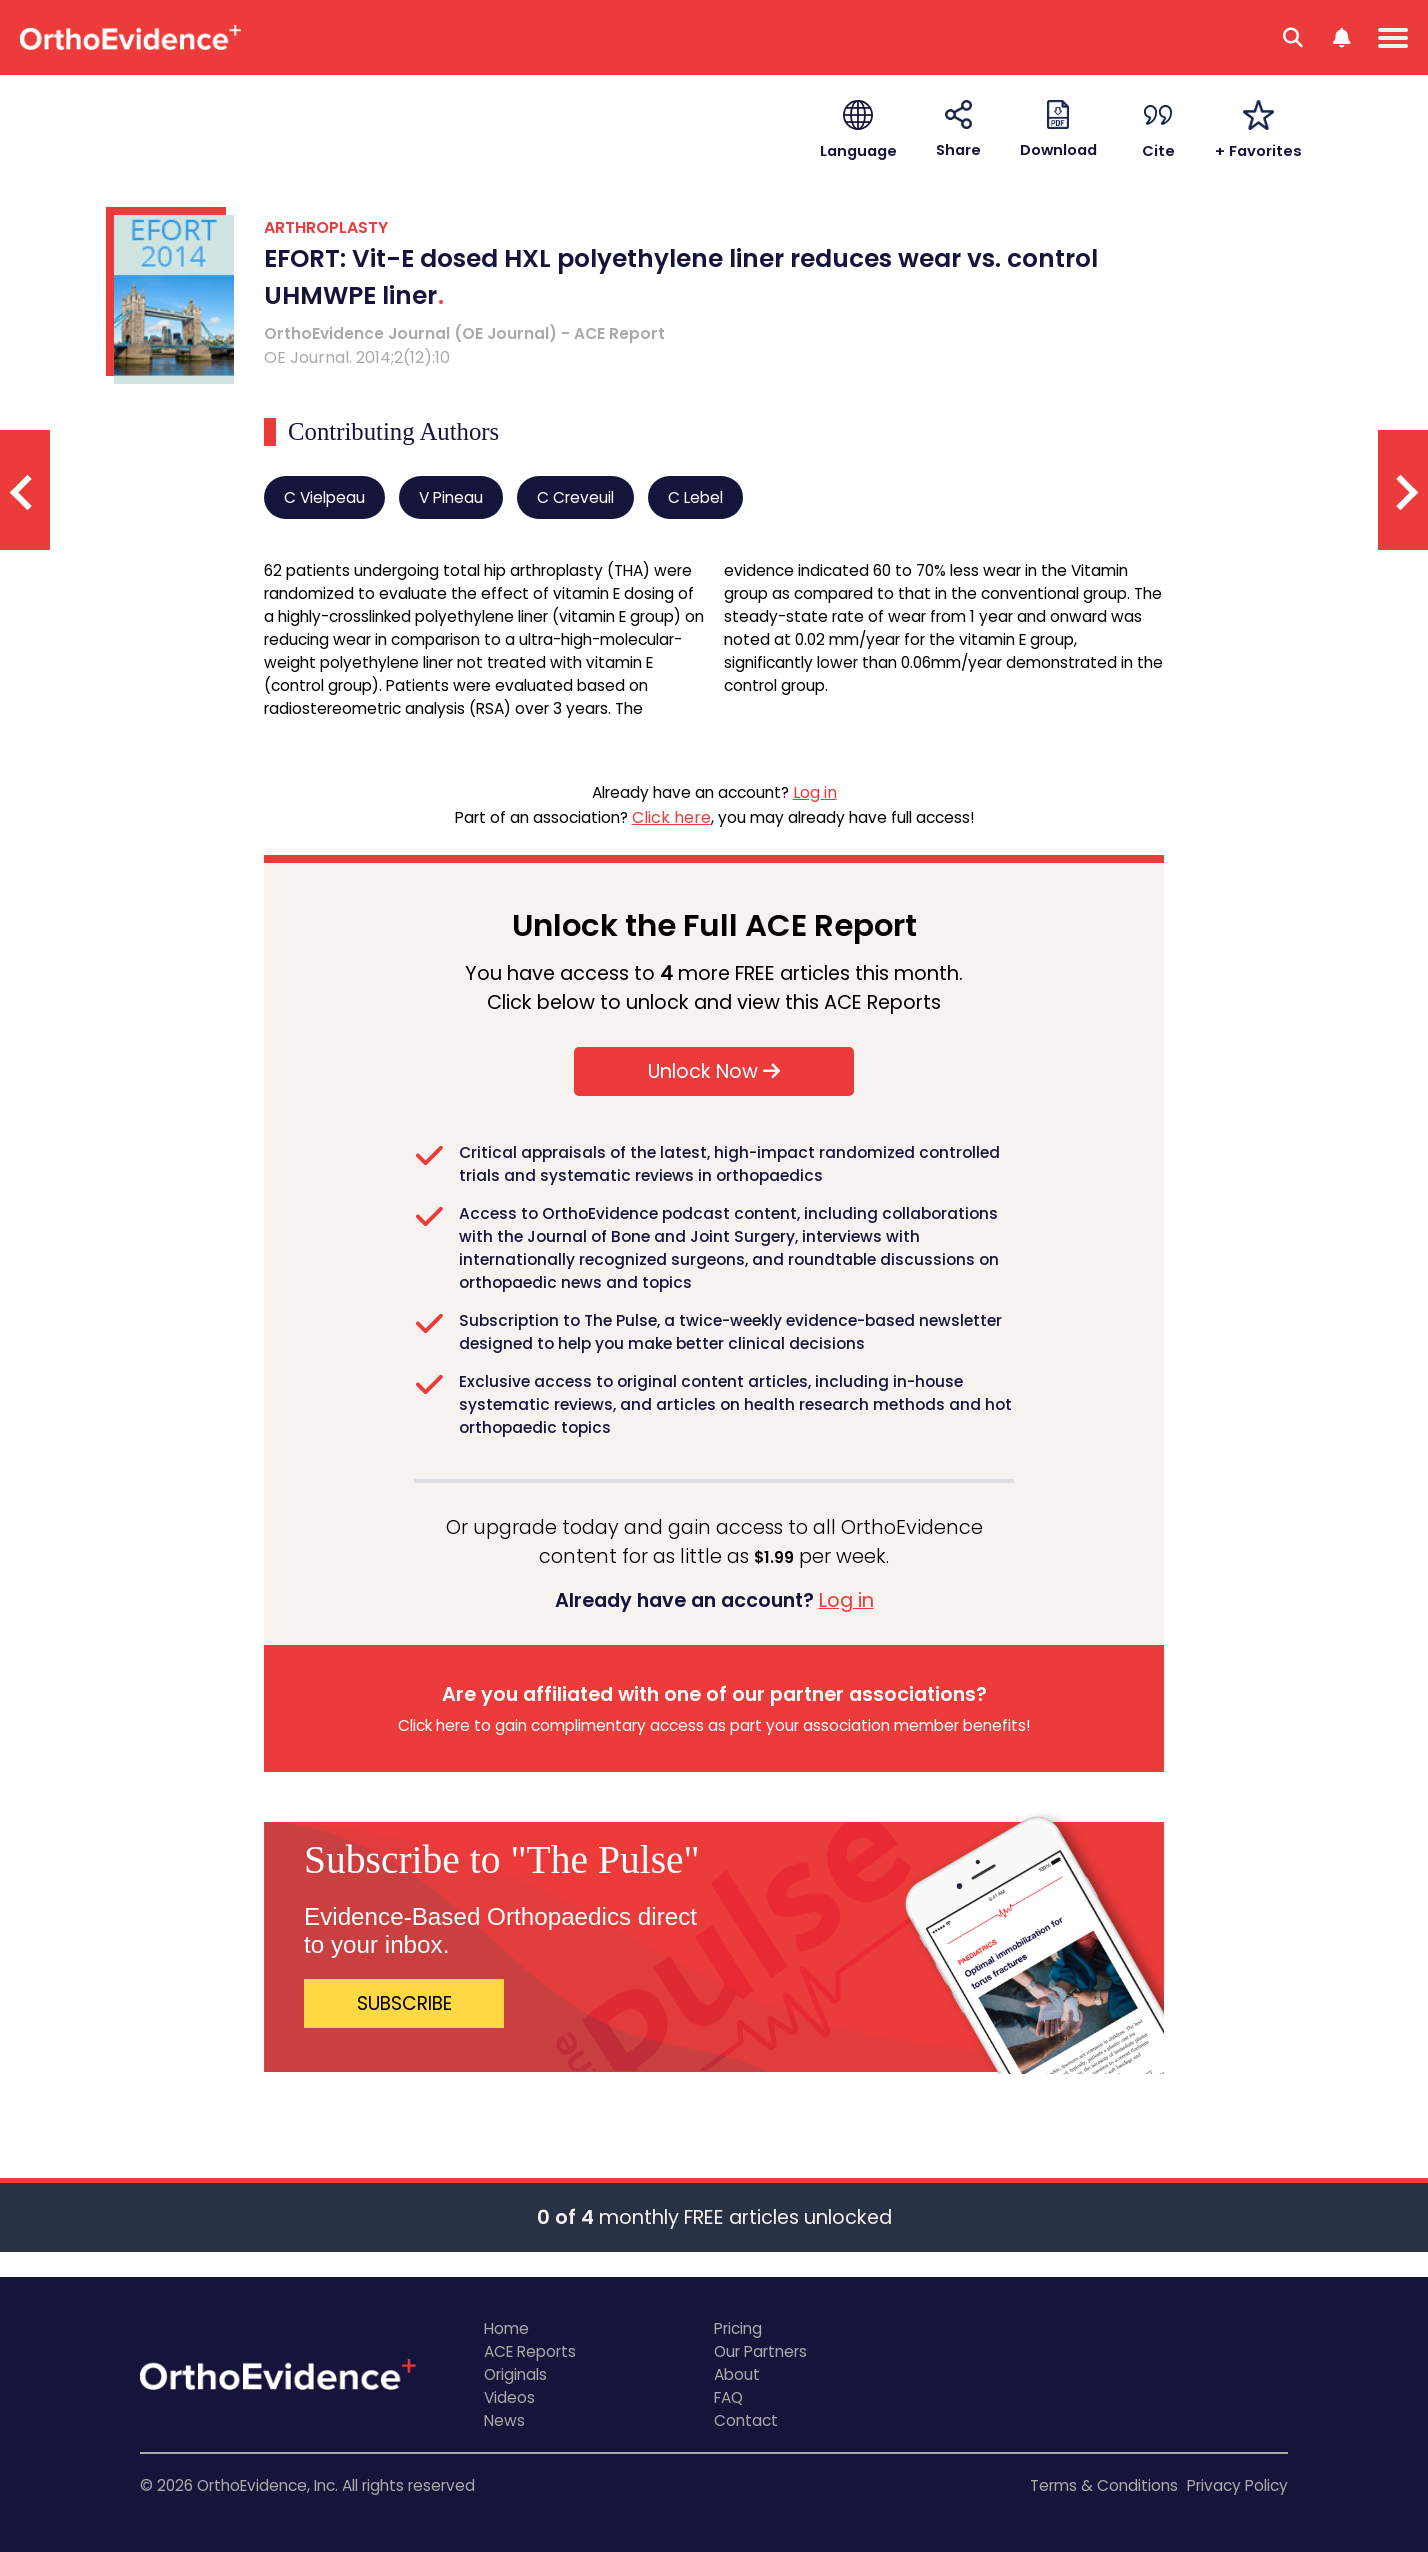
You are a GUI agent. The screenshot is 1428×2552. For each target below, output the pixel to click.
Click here (671, 817)
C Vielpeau (324, 497)
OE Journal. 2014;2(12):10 (357, 357)
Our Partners (760, 2351)
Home (506, 2328)
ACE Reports (530, 2351)
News (504, 2420)
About (737, 2374)
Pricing (738, 2328)
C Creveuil (575, 497)
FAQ (728, 2397)
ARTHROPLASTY (326, 227)
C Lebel (695, 497)
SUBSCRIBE (404, 2003)
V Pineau (451, 497)
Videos (509, 2397)
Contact (746, 2420)
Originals (515, 2374)
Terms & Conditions (1104, 2485)
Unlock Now (714, 1071)
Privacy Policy (1237, 2485)
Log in (815, 792)
